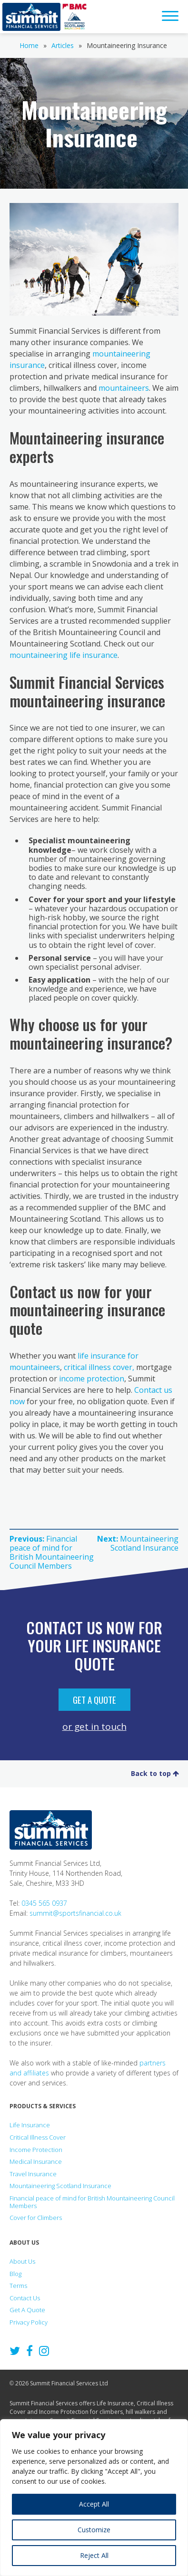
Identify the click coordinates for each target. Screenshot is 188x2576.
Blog (15, 2273)
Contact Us (25, 2298)
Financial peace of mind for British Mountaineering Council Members (92, 2202)
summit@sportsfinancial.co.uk (75, 1913)
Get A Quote (94, 1699)
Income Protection (36, 2149)
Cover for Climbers (36, 2217)
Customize (94, 2529)
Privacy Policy (29, 2322)
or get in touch (94, 1726)
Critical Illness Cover (38, 2137)
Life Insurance (30, 2125)
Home (29, 45)
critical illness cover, (99, 1367)
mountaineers (124, 388)
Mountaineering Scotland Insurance (60, 2185)
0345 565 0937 (44, 1903)
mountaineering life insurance (64, 655)
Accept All (94, 2503)
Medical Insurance (36, 2161)
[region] (94, 2497)
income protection (91, 1378)
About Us (22, 2261)
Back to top (155, 1773)
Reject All (94, 2555)
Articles (62, 45)
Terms (18, 2285)
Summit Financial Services (31, 16)
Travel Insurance (33, 2174)
